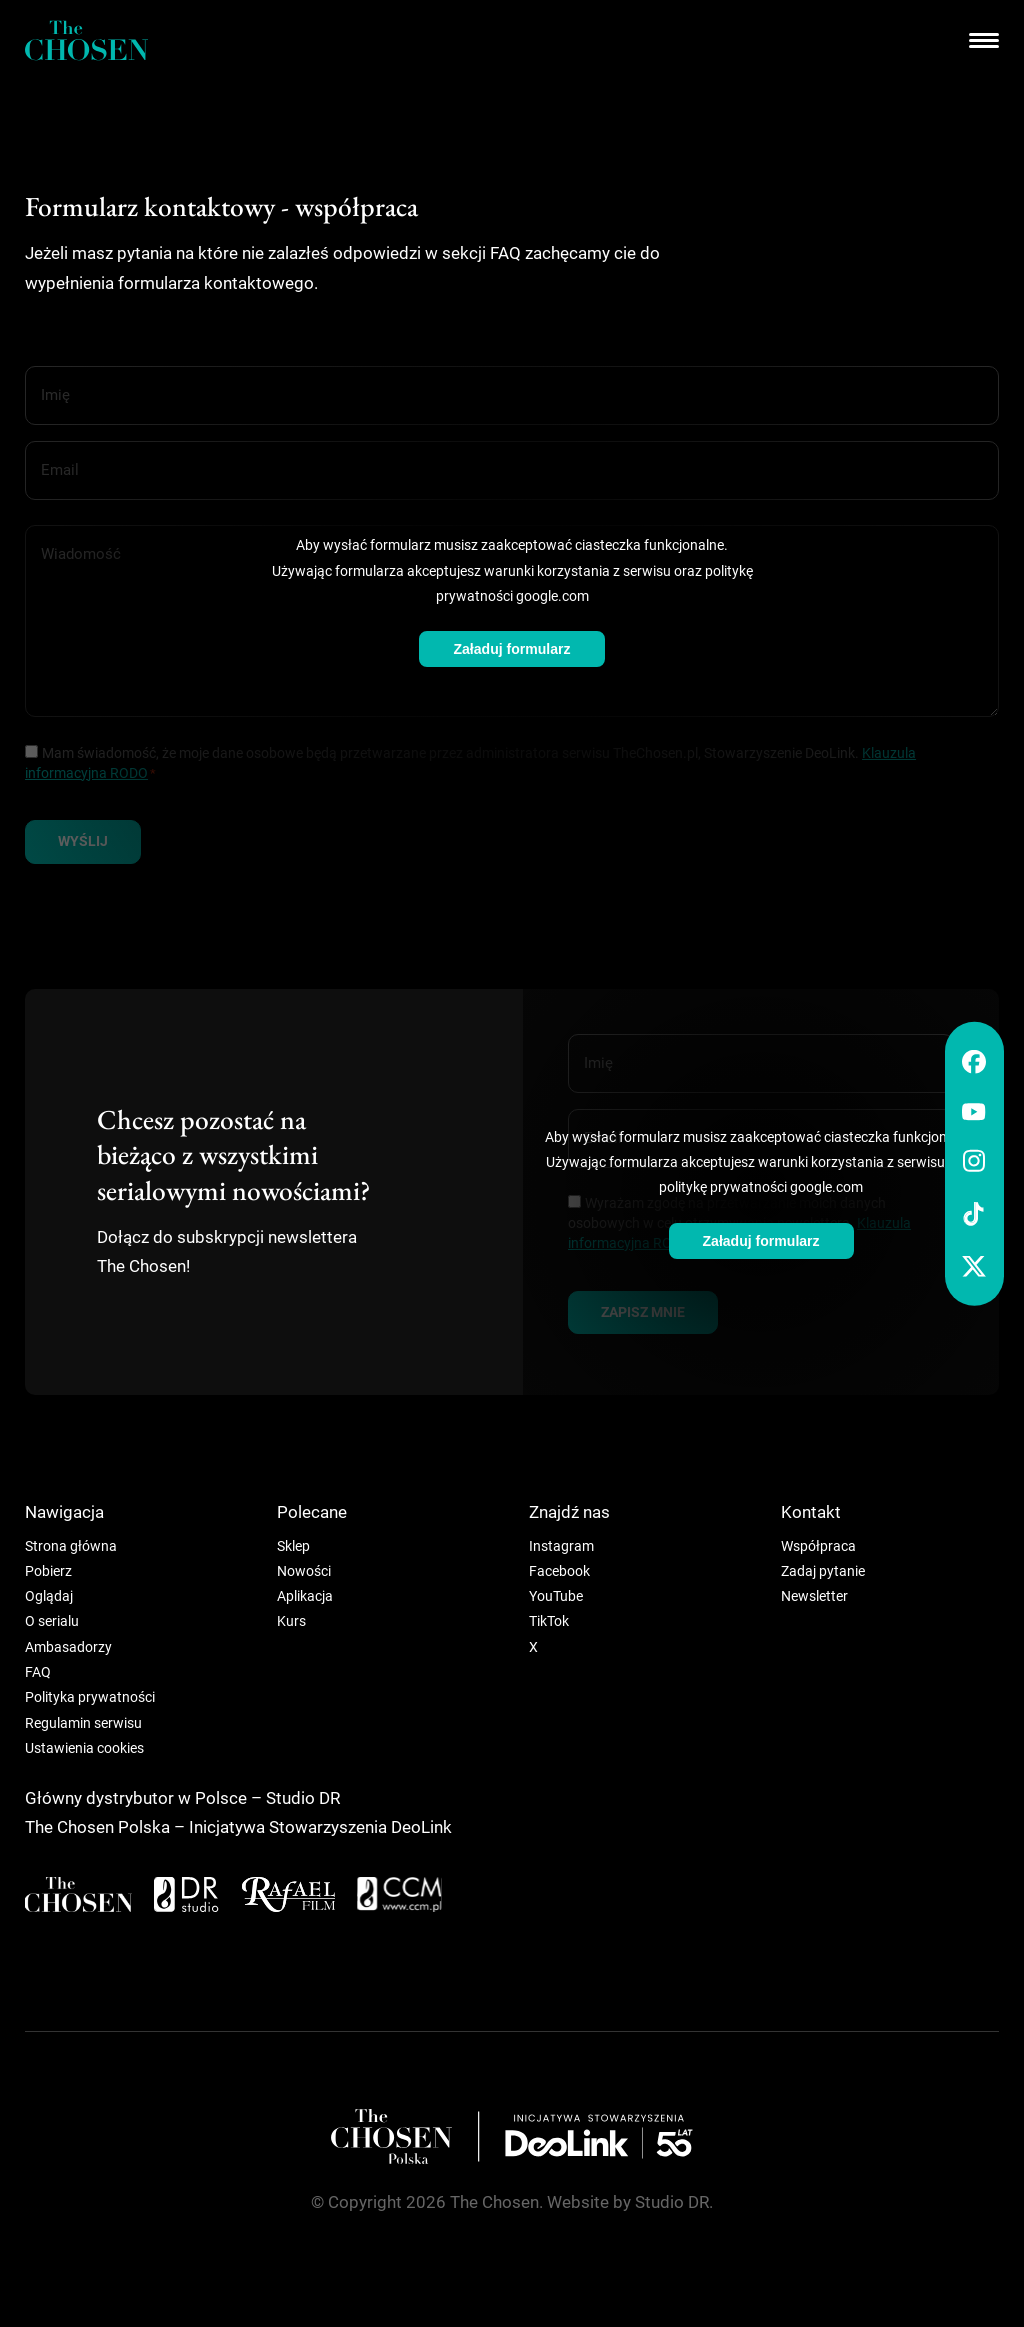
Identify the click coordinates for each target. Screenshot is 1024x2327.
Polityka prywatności (90, 1697)
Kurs (291, 1621)
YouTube (556, 1596)
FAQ (38, 1672)
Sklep (293, 1546)
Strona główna (71, 1546)
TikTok (549, 1621)
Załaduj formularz (511, 649)
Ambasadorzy (68, 1647)
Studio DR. (674, 2202)
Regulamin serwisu (83, 1723)
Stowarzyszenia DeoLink (360, 1827)
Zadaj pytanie (823, 1571)
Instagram (561, 1546)
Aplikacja (305, 1596)
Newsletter (814, 1596)
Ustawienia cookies (84, 1748)
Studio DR (303, 1798)
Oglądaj (49, 1596)
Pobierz (48, 1571)
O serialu (52, 1621)
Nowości (304, 1571)
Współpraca (818, 1546)
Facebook (559, 1571)
